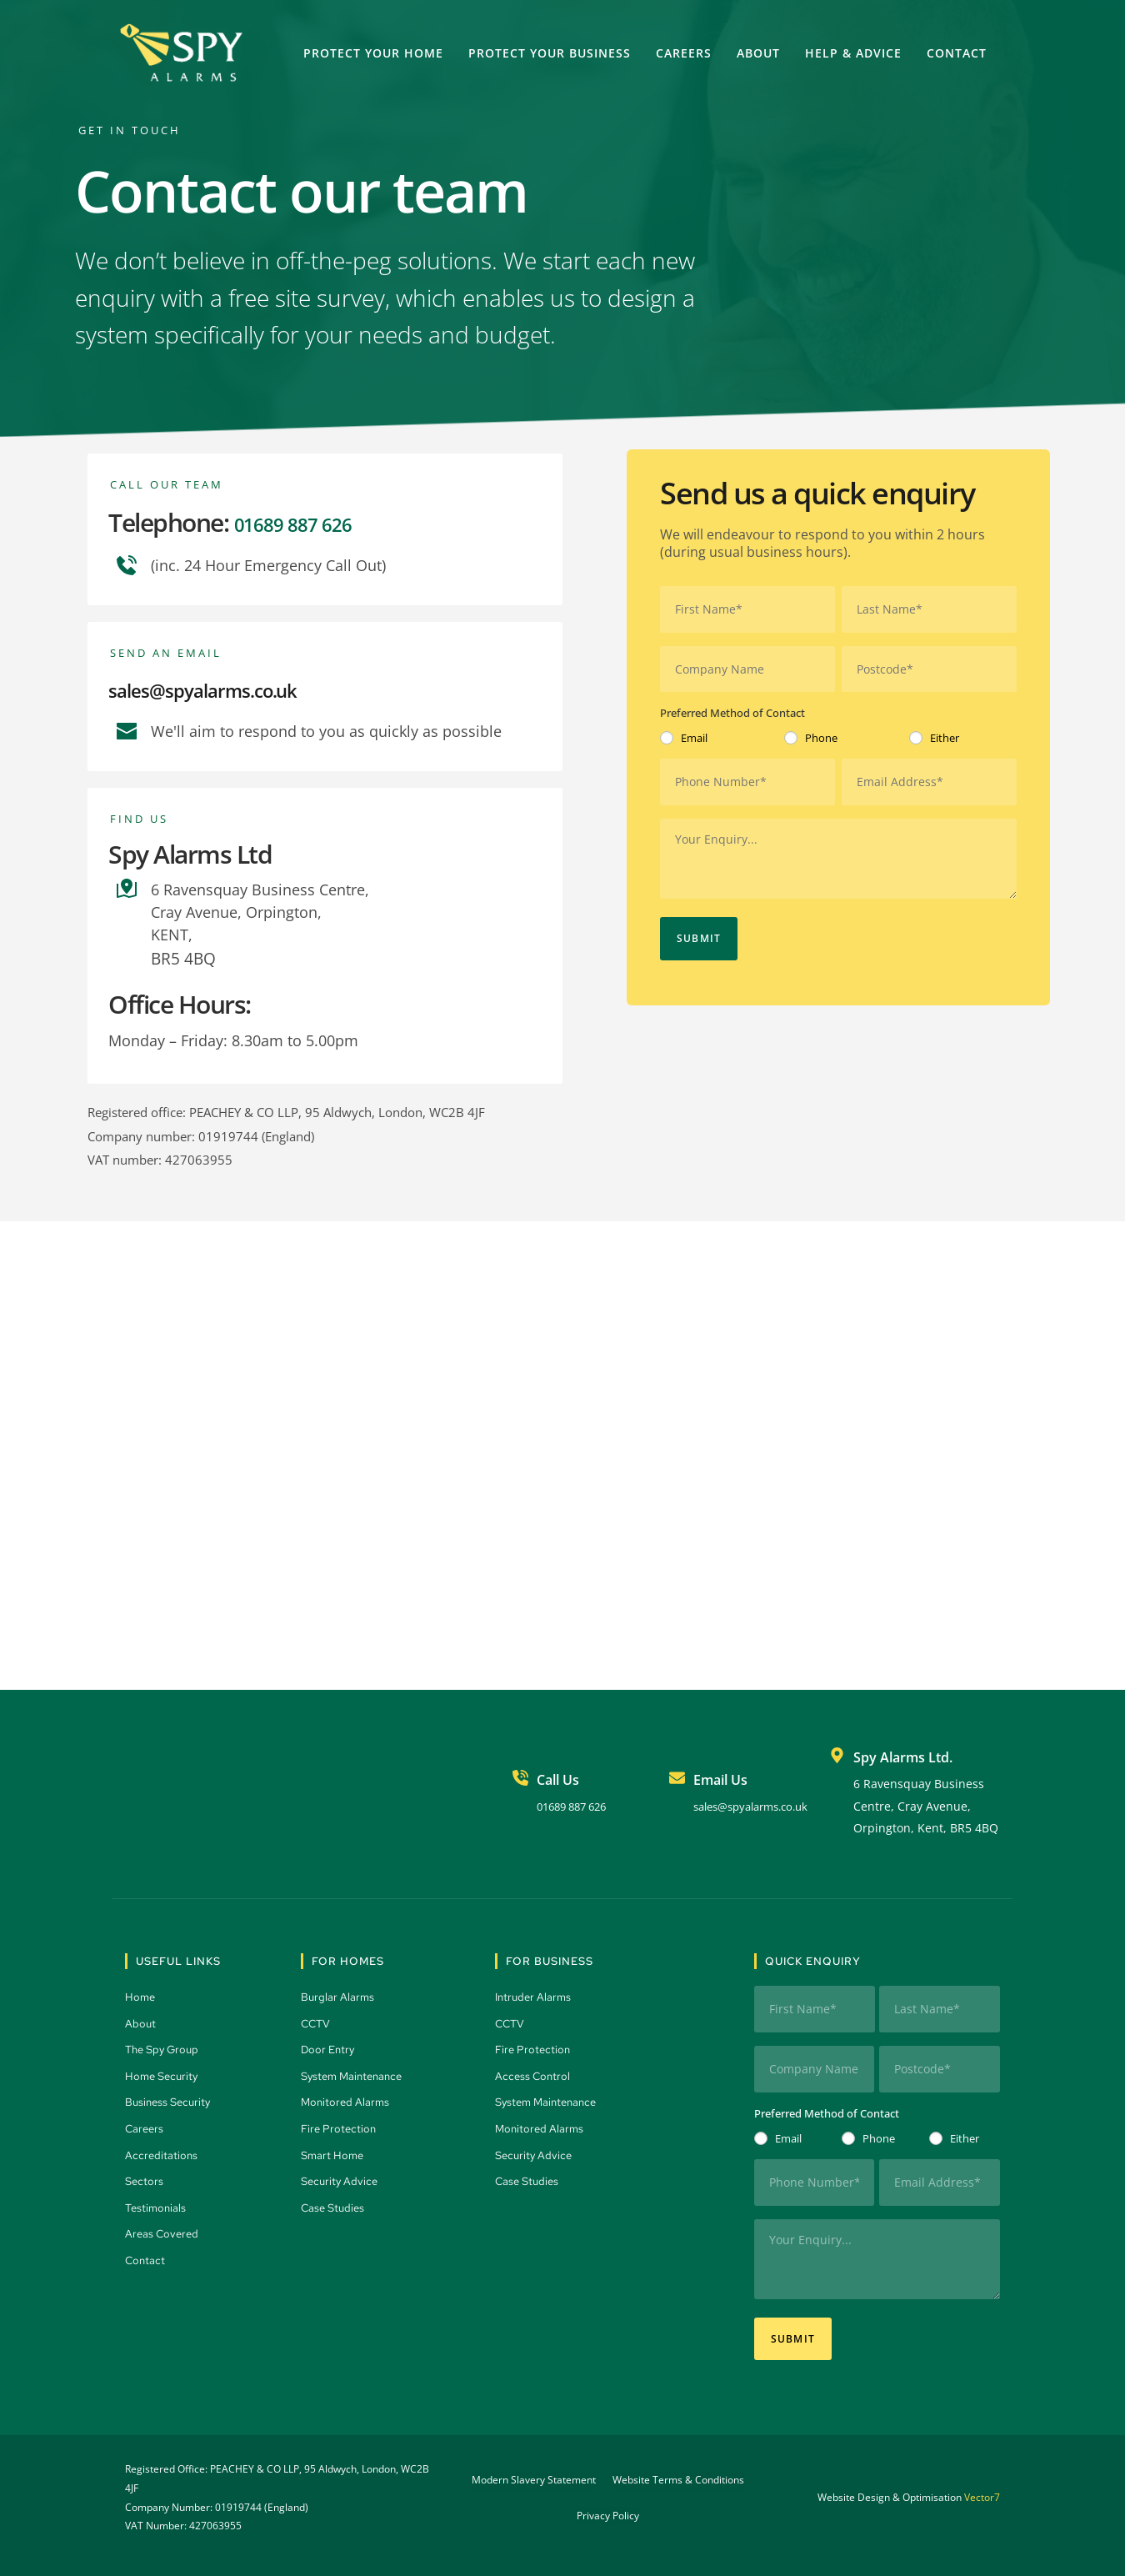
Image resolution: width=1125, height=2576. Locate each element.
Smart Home (335, 2151)
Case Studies (337, 2205)
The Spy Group (166, 2046)
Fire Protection (341, 2125)
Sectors (146, 2178)
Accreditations (162, 2151)
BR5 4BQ (181, 957)
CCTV (318, 2020)
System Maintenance (356, 2073)
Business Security (171, 2099)
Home (142, 1994)
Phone (821, 733)
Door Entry (330, 2046)
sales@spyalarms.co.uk (234, 688)
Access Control (535, 2073)
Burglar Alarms (339, 1994)
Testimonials (158, 2205)
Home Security (165, 2073)
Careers (146, 2125)
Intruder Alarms (536, 1994)
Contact (147, 2257)
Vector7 (982, 2479)
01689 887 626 (311, 522)
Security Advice (342, 2178)
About (142, 2020)
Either (944, 733)
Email (694, 733)
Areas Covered (164, 2230)
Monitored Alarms (348, 2099)
